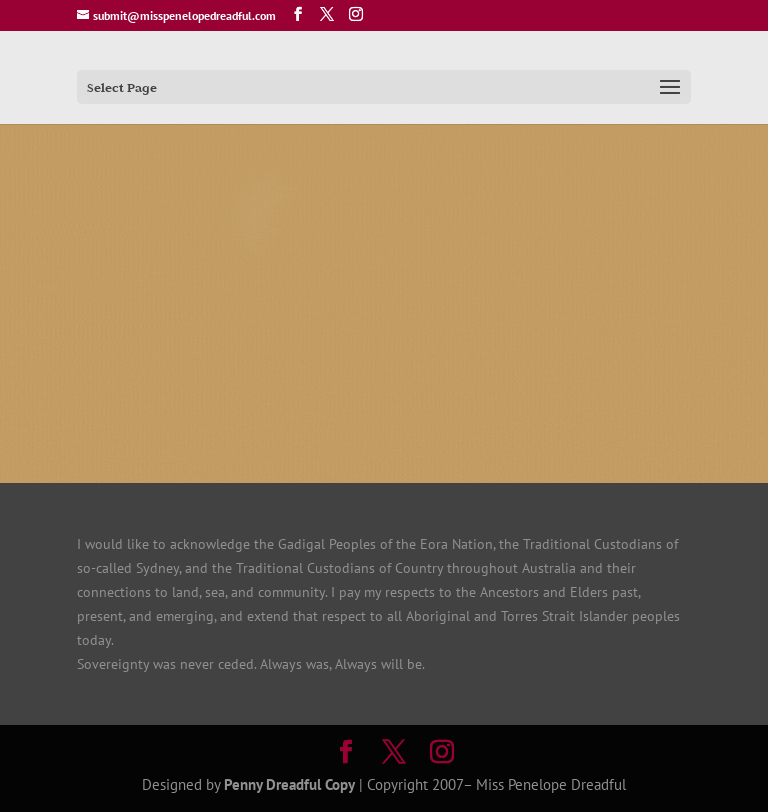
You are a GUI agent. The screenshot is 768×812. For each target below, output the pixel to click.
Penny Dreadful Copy (289, 784)
